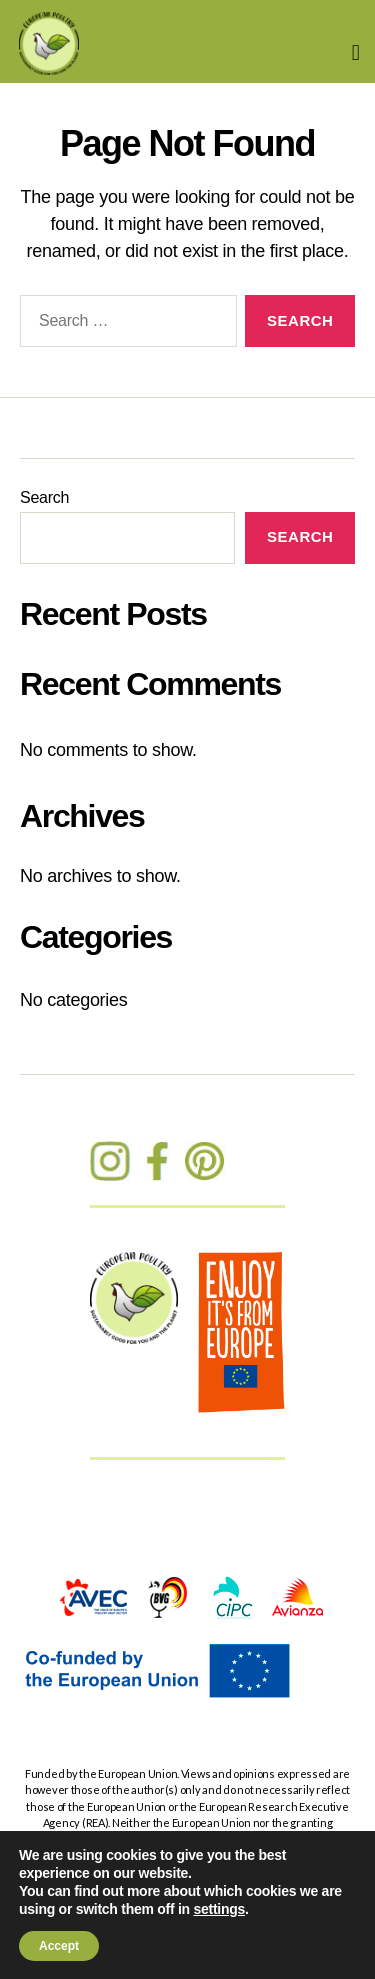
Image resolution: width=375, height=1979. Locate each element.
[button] (355, 52)
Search (44, 497)
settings (219, 1909)
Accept (59, 1946)
